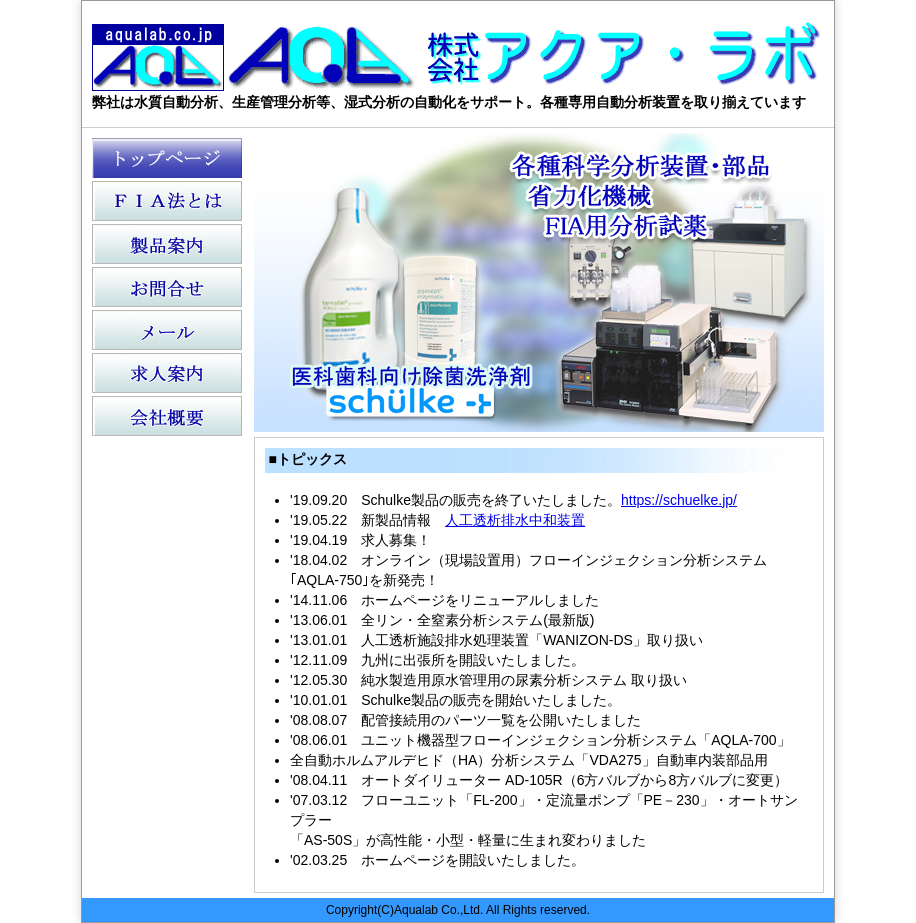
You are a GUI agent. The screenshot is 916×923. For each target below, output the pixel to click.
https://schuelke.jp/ (679, 500)
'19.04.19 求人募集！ (360, 540)
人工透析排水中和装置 (515, 520)
